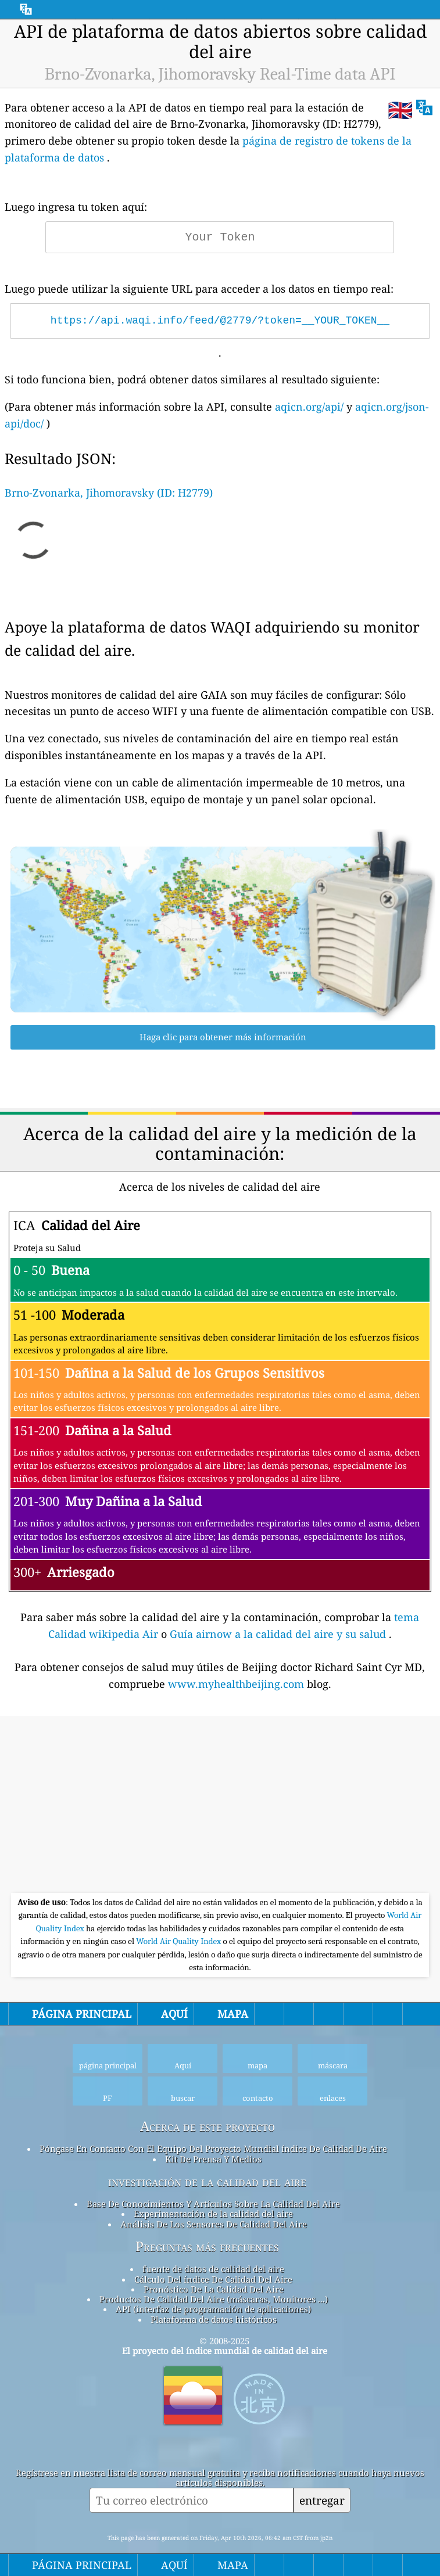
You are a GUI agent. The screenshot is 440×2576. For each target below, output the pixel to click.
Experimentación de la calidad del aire (213, 2213)
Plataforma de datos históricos (214, 2319)
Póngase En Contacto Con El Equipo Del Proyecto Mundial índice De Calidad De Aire (213, 2148)
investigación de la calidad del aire (207, 2181)
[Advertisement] (220, 1805)
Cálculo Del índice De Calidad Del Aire (213, 2279)
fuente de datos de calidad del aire (213, 2269)
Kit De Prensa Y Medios (213, 2159)
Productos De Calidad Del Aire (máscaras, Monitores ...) (213, 2299)
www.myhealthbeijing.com (237, 1684)
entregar (322, 2500)
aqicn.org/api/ (309, 407)
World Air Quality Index (179, 1941)
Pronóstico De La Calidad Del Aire (214, 2289)
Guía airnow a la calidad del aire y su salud (279, 1634)
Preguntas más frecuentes (207, 2246)
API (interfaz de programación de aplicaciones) (213, 2309)
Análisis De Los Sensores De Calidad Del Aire (213, 2224)
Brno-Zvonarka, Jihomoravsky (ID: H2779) (109, 493)
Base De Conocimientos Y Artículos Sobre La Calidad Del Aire (213, 2203)
